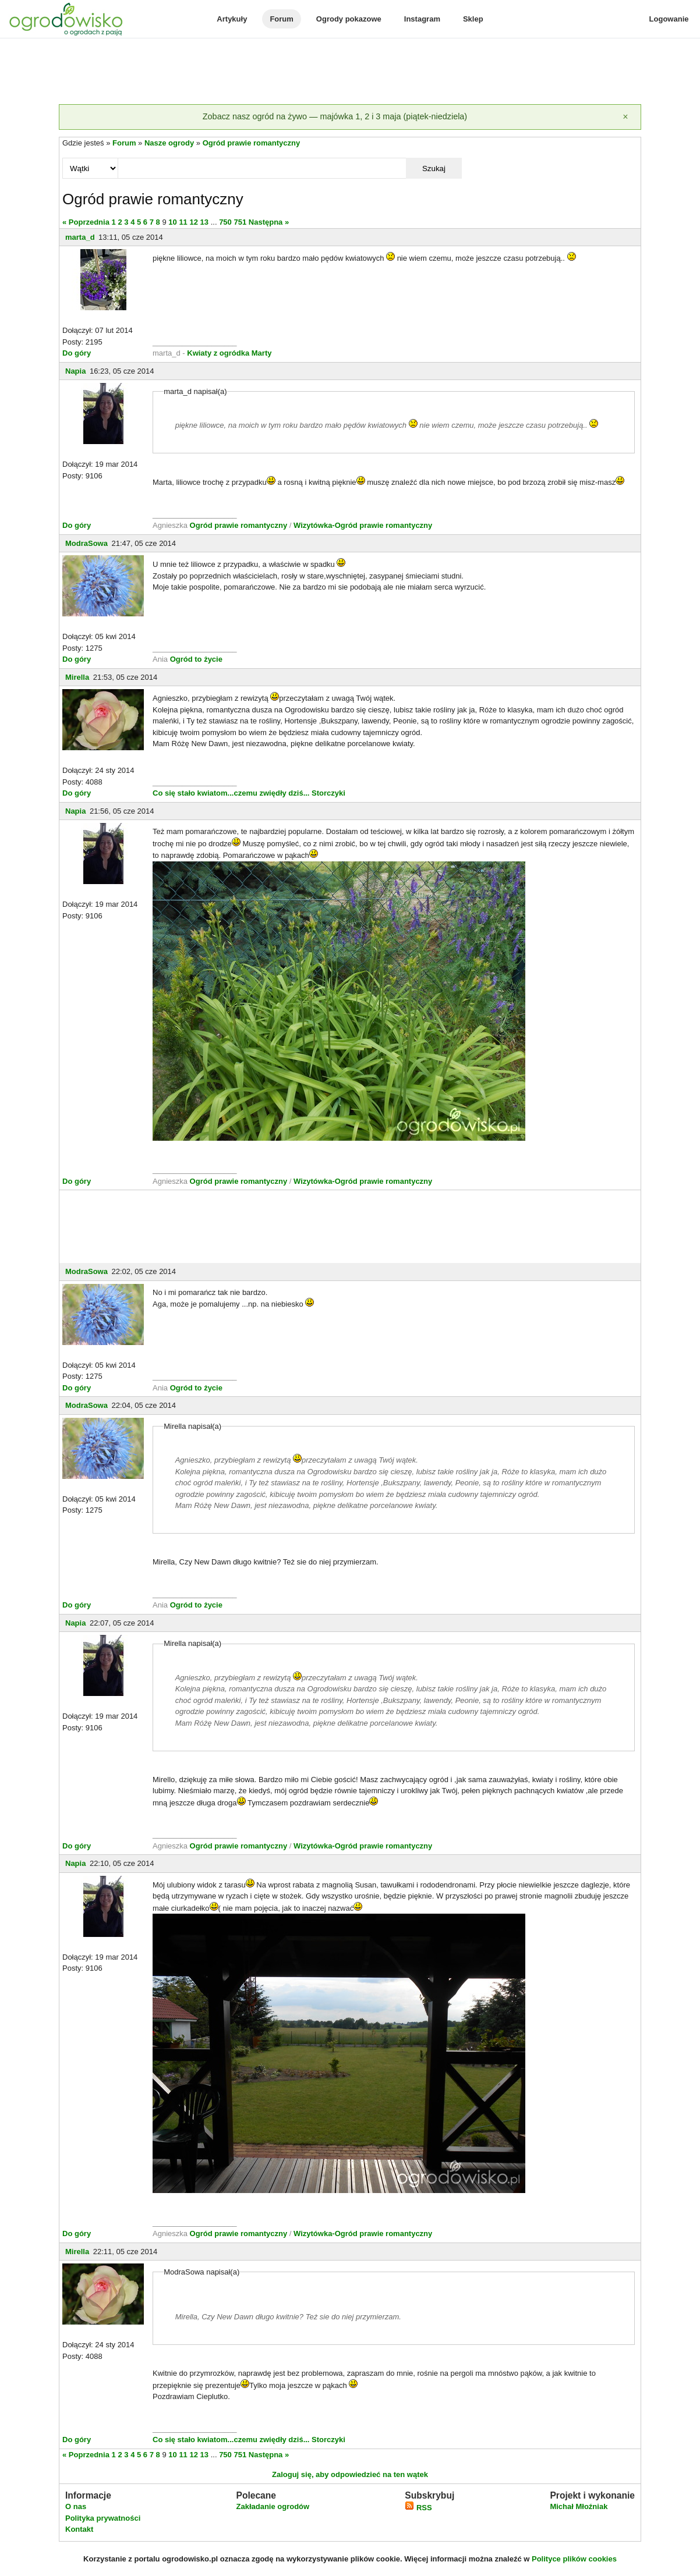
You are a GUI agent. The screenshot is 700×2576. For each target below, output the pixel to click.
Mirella (77, 677)
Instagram (422, 19)
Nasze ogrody (169, 143)
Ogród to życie (196, 659)
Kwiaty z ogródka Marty (229, 353)
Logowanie (669, 19)
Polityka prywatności (102, 2518)
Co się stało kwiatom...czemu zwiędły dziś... (231, 793)
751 (240, 222)
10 (172, 222)
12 (193, 222)
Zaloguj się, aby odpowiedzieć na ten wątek (350, 2474)
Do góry (76, 353)
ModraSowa (86, 543)
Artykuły (232, 19)
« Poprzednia (85, 222)
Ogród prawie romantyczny (251, 143)
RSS (418, 2507)
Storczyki (328, 793)
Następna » (269, 222)
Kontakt (79, 2529)
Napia (75, 371)
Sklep (473, 19)
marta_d (80, 237)
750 (225, 222)
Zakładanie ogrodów (272, 2506)
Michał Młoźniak (578, 2506)
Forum (281, 19)
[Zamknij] (625, 117)
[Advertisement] (350, 72)
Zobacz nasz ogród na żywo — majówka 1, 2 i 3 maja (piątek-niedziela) (335, 116)
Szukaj (434, 168)
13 (204, 222)
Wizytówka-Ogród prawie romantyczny (363, 525)
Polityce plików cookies (574, 2558)
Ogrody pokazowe (348, 19)
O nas (75, 2506)
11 (183, 222)
